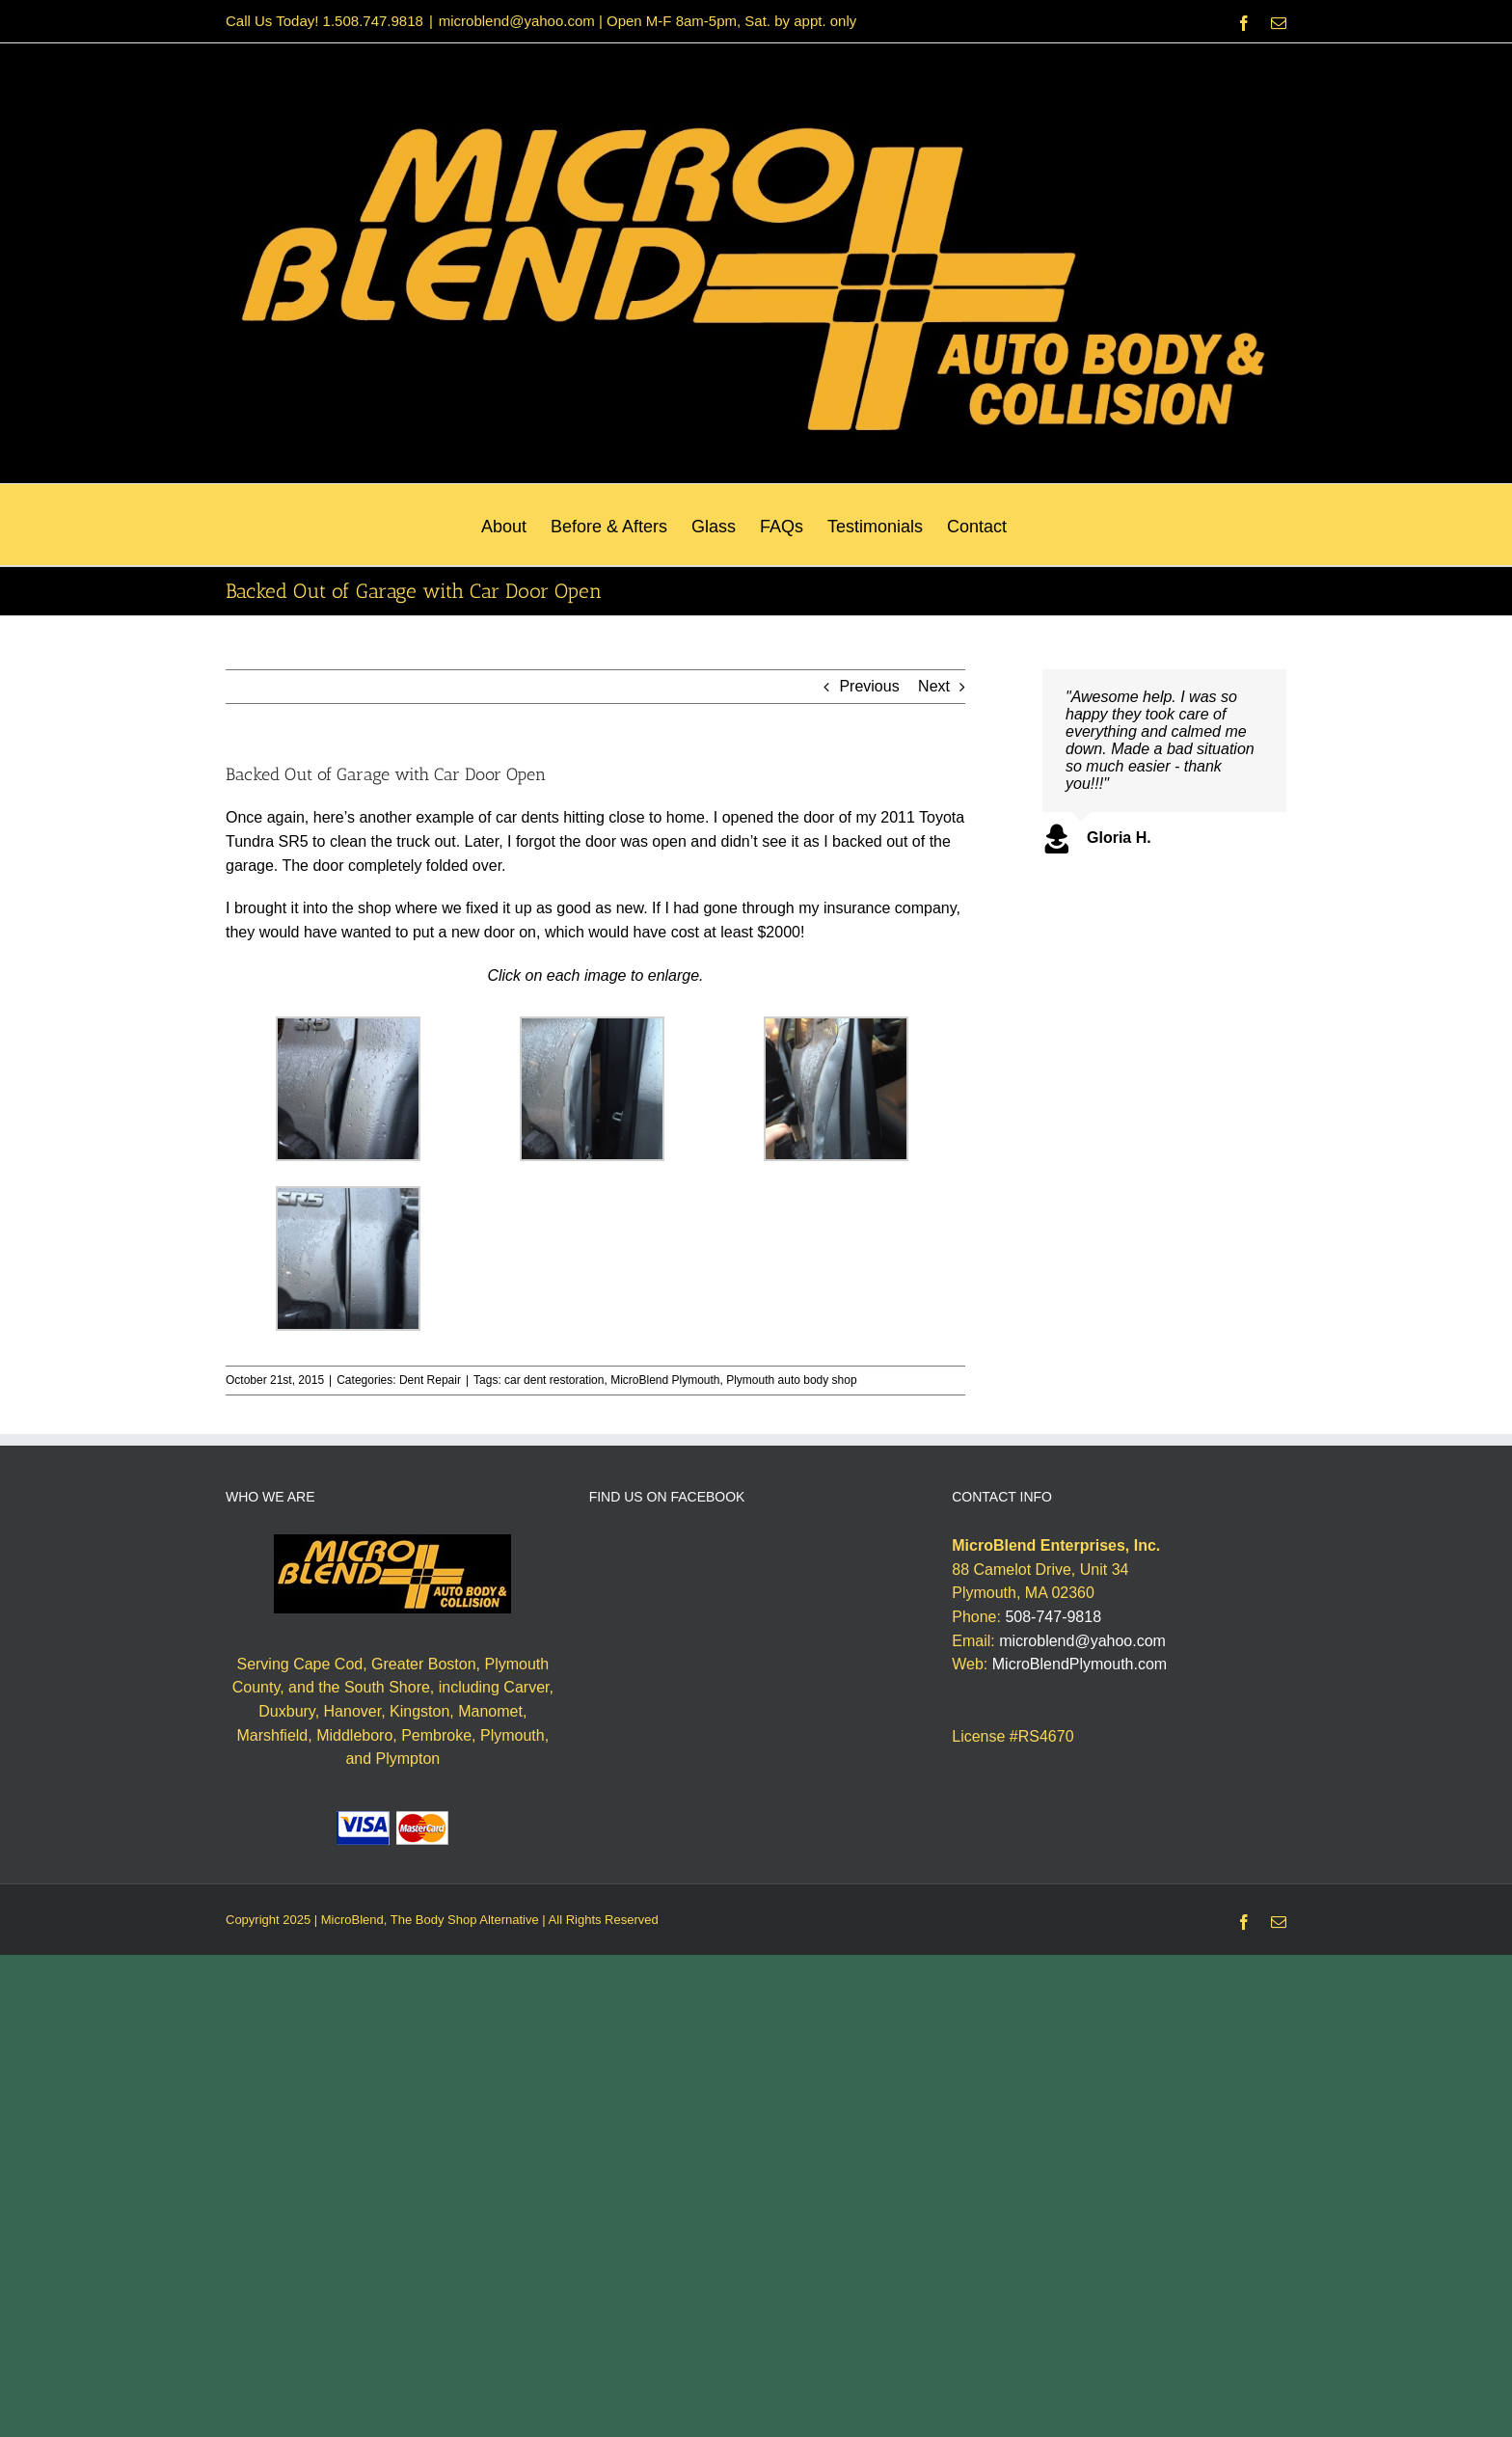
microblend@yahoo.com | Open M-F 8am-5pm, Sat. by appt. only (647, 21)
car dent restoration (554, 1380)
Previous (869, 686)
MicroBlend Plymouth (664, 1380)
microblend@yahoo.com (1082, 1641)
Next (934, 686)
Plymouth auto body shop (791, 1380)
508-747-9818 (1053, 1617)
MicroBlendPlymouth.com (1079, 1664)
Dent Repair (430, 1380)
